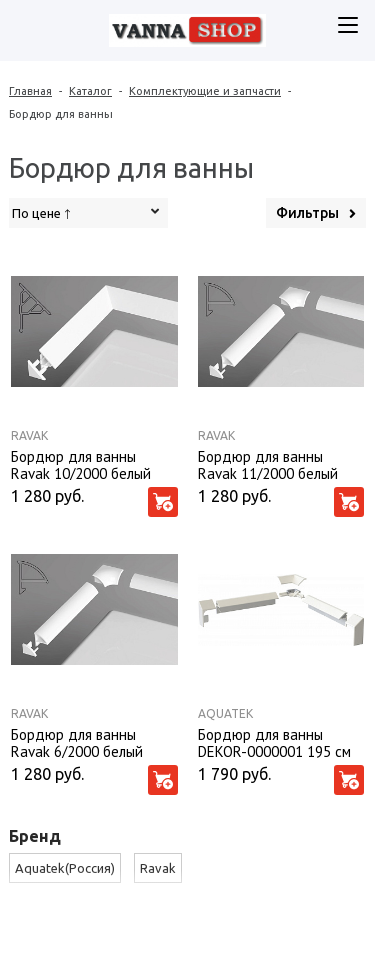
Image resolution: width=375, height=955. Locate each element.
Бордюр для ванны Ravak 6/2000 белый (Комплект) (77, 742)
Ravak (29, 435)
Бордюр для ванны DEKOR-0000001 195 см (274, 742)
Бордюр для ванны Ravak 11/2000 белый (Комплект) (268, 464)
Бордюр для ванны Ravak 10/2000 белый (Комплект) (81, 464)
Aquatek (225, 713)
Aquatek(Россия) (65, 868)
